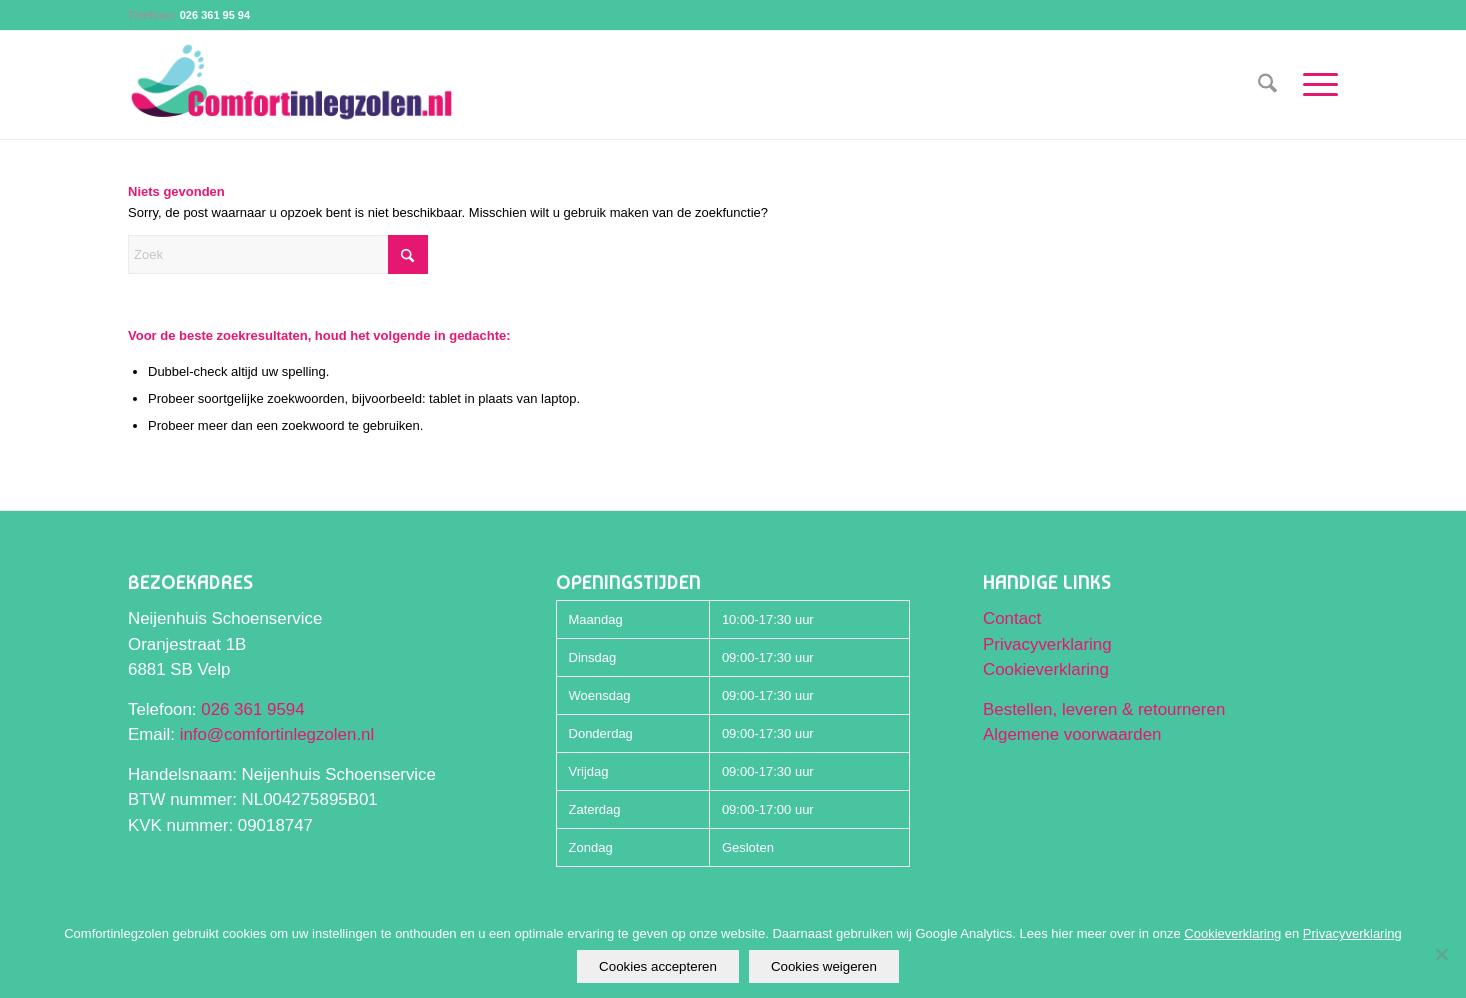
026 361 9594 (252, 709)
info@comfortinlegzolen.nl (277, 734)
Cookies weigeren (824, 966)
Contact (1012, 618)
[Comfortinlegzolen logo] (292, 85)
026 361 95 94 (215, 15)
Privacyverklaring (1047, 644)
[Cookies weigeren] (1441, 954)
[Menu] (1314, 85)
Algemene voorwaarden (1072, 734)
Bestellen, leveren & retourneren (1104, 709)
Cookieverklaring (1046, 669)
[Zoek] (1267, 85)
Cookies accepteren (658, 966)
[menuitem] (1267, 85)
